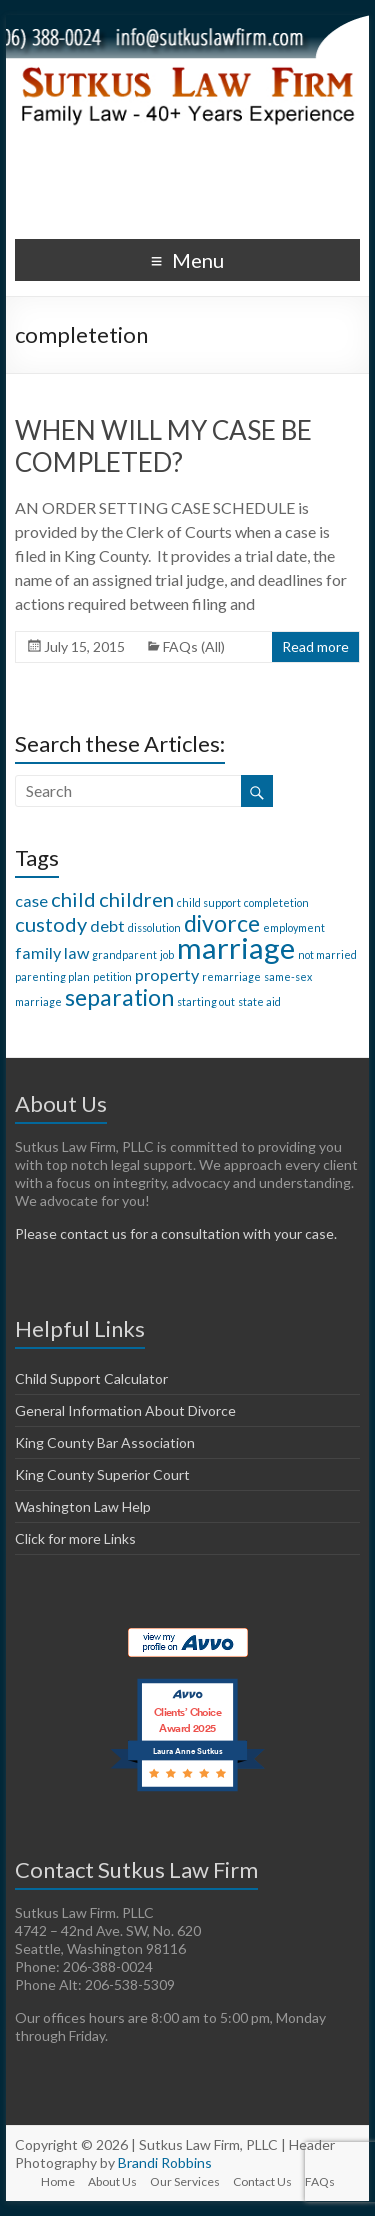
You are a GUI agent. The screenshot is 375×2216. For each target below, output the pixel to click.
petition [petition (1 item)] (112, 976)
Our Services (185, 2181)
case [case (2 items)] (31, 900)
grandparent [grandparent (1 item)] (124, 954)
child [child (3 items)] (73, 899)
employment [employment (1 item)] (294, 927)
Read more (315, 646)
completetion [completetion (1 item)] (276, 902)
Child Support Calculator (91, 1378)
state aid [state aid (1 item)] (259, 1001)
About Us (112, 2181)
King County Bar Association (105, 1442)
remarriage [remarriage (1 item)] (231, 976)
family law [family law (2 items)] (52, 952)
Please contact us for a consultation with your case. (176, 1233)
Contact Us (262, 2181)
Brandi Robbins (165, 2162)
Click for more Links (75, 1538)
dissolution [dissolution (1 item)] (154, 927)
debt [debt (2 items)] (107, 925)
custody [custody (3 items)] (51, 924)
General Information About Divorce (125, 1410)
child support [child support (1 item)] (209, 902)
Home (58, 2181)
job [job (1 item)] (167, 954)
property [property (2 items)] (167, 974)
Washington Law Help (83, 1506)
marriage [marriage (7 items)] (236, 947)
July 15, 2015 (84, 646)
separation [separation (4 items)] (119, 997)
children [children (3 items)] (136, 899)
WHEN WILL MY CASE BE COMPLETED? (163, 446)
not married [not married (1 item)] (327, 954)
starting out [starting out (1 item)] (206, 1001)
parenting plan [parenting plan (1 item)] (52, 976)
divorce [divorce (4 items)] (222, 923)
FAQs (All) (194, 646)
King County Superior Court (102, 1474)
